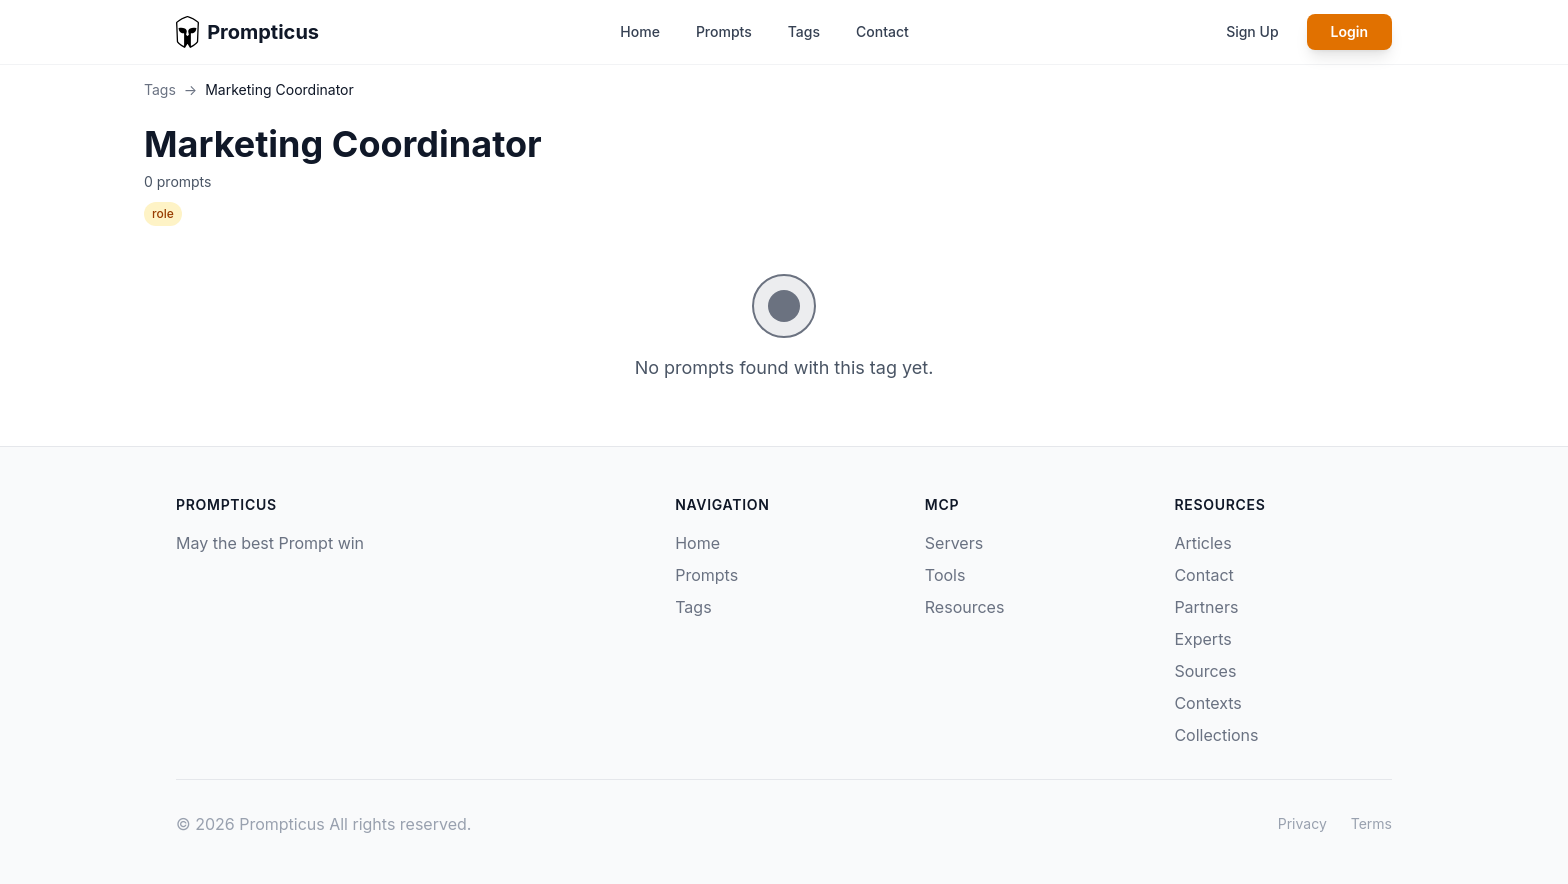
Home (640, 31)
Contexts (1207, 703)
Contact (882, 31)
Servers (954, 543)
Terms (1371, 823)
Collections (1216, 735)
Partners (1206, 607)
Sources (1205, 671)
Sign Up (1252, 31)
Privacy (1302, 823)
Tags (804, 31)
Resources (965, 607)
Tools (945, 575)
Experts (1202, 639)
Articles (1202, 543)
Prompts (724, 31)
